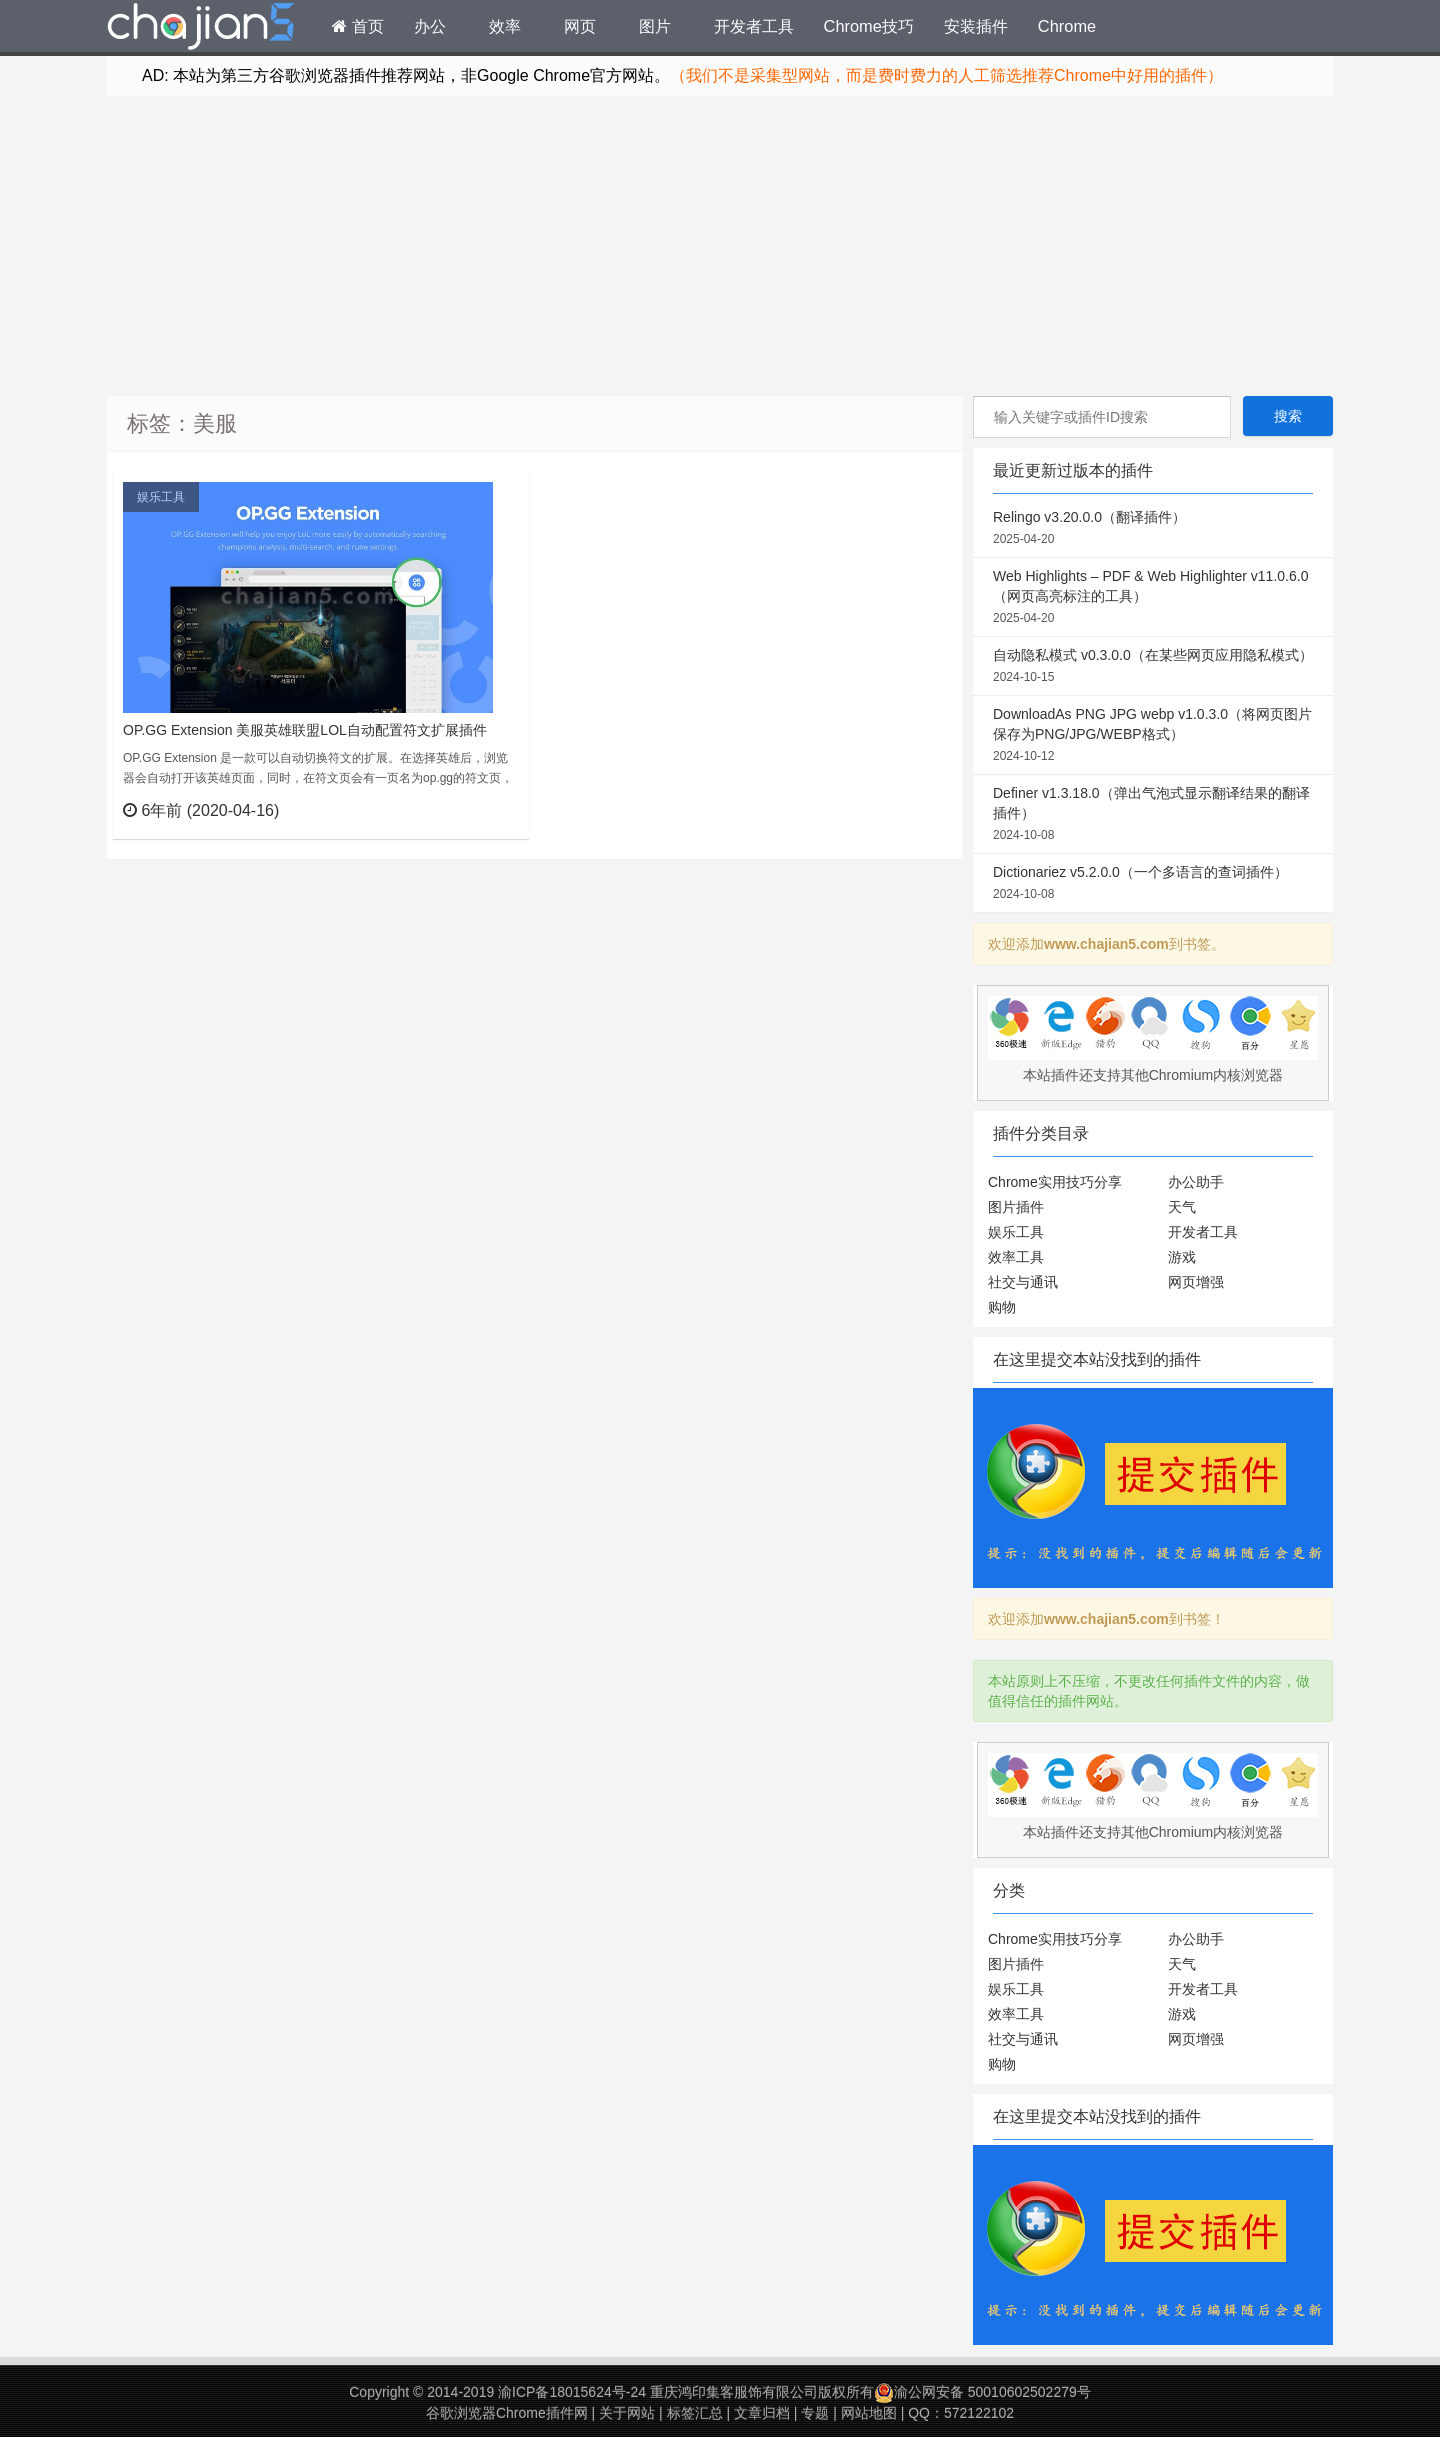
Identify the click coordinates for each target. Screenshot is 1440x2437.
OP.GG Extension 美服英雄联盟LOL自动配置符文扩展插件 (305, 730)
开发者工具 (754, 26)
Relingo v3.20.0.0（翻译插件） (1153, 529)
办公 (430, 26)
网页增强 (1196, 1282)
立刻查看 (477, 810)
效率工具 (1016, 1257)
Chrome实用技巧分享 (1055, 1182)
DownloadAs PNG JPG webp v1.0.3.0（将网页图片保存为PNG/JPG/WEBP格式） (1153, 736)
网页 (580, 26)
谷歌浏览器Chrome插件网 (507, 2413)
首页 (358, 26)
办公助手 (1196, 1182)
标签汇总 (695, 2413)
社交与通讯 (1023, 1282)
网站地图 (869, 2413)
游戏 (1182, 1257)
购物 (1002, 1307)
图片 (655, 26)
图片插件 (1016, 1207)
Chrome (1067, 26)
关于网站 (627, 2413)
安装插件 (976, 26)
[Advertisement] (720, 246)
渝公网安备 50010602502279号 (982, 2392)
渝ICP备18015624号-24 (572, 2392)
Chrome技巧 (869, 26)
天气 (1182, 1207)
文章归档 (762, 2413)
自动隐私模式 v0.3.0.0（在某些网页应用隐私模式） (1153, 667)
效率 (505, 26)
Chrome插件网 (201, 29)
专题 (815, 2413)
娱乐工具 (161, 497)
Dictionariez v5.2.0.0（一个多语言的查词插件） (1153, 884)
